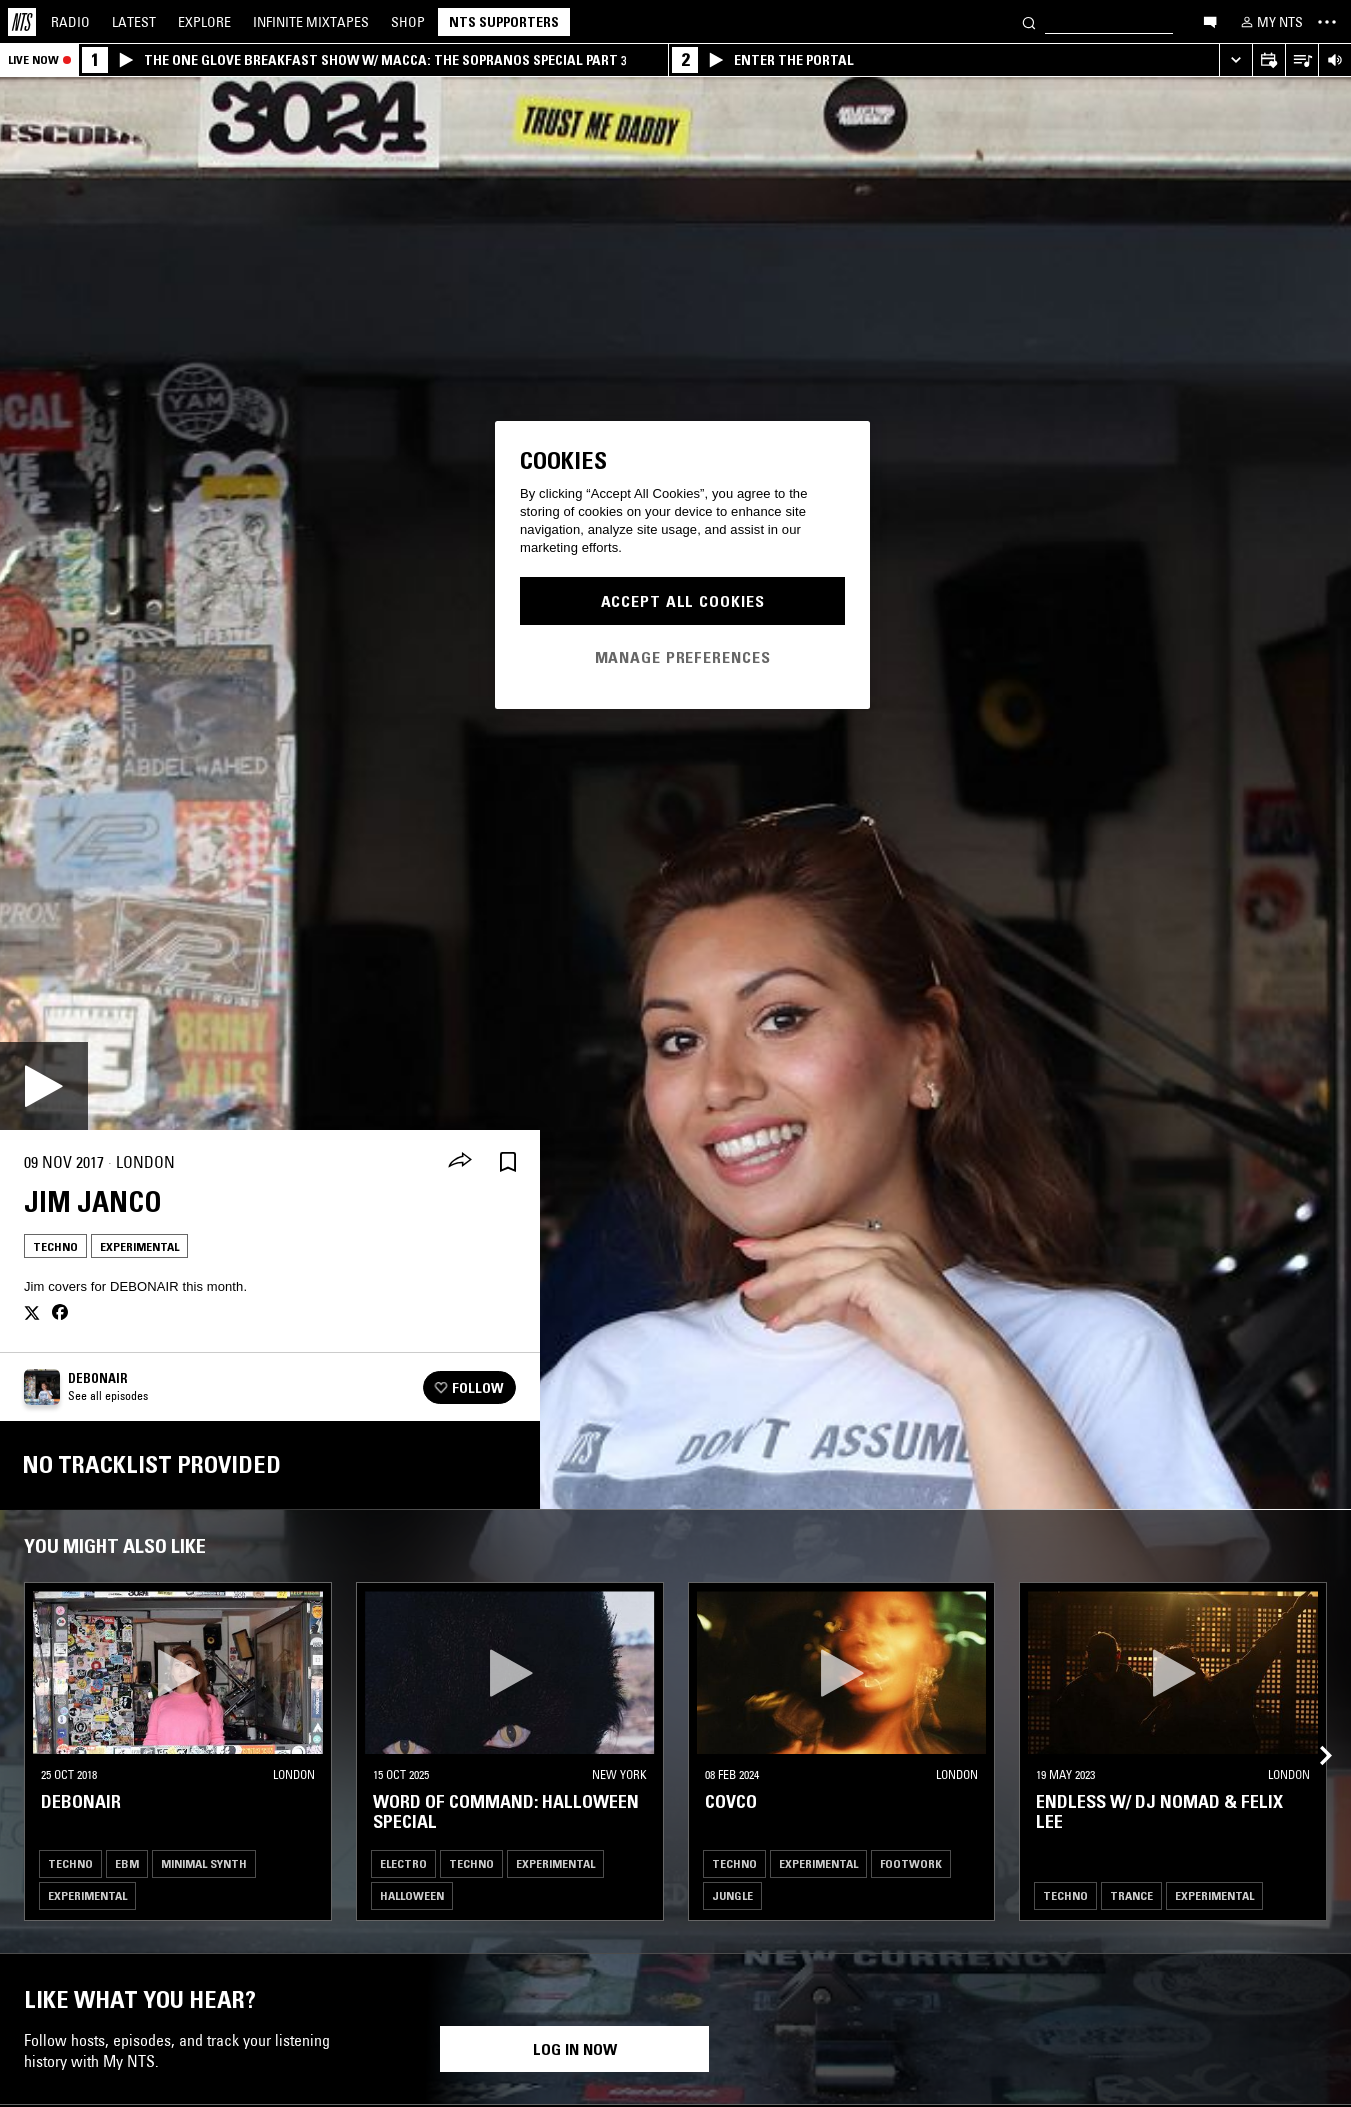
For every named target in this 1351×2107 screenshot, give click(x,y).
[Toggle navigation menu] (1327, 22)
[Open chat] (1210, 21)
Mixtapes (311, 22)
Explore (204, 22)
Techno (55, 1246)
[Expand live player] (1235, 60)
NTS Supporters (504, 22)
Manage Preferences (683, 657)
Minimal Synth (204, 1863)
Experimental (139, 1246)
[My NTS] (1270, 22)
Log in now (575, 2049)
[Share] (460, 1162)
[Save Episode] (508, 1162)
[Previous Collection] (1313, 1731)
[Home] (22, 22)
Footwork (911, 1863)
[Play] (44, 1086)
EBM (127, 1863)
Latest (134, 22)
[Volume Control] (1334, 60)
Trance (1131, 1895)
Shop (408, 22)
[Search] (1029, 21)
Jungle (732, 1895)
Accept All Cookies (683, 601)
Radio (70, 22)
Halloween (412, 1895)
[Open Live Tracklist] (1301, 60)
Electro (403, 1863)
